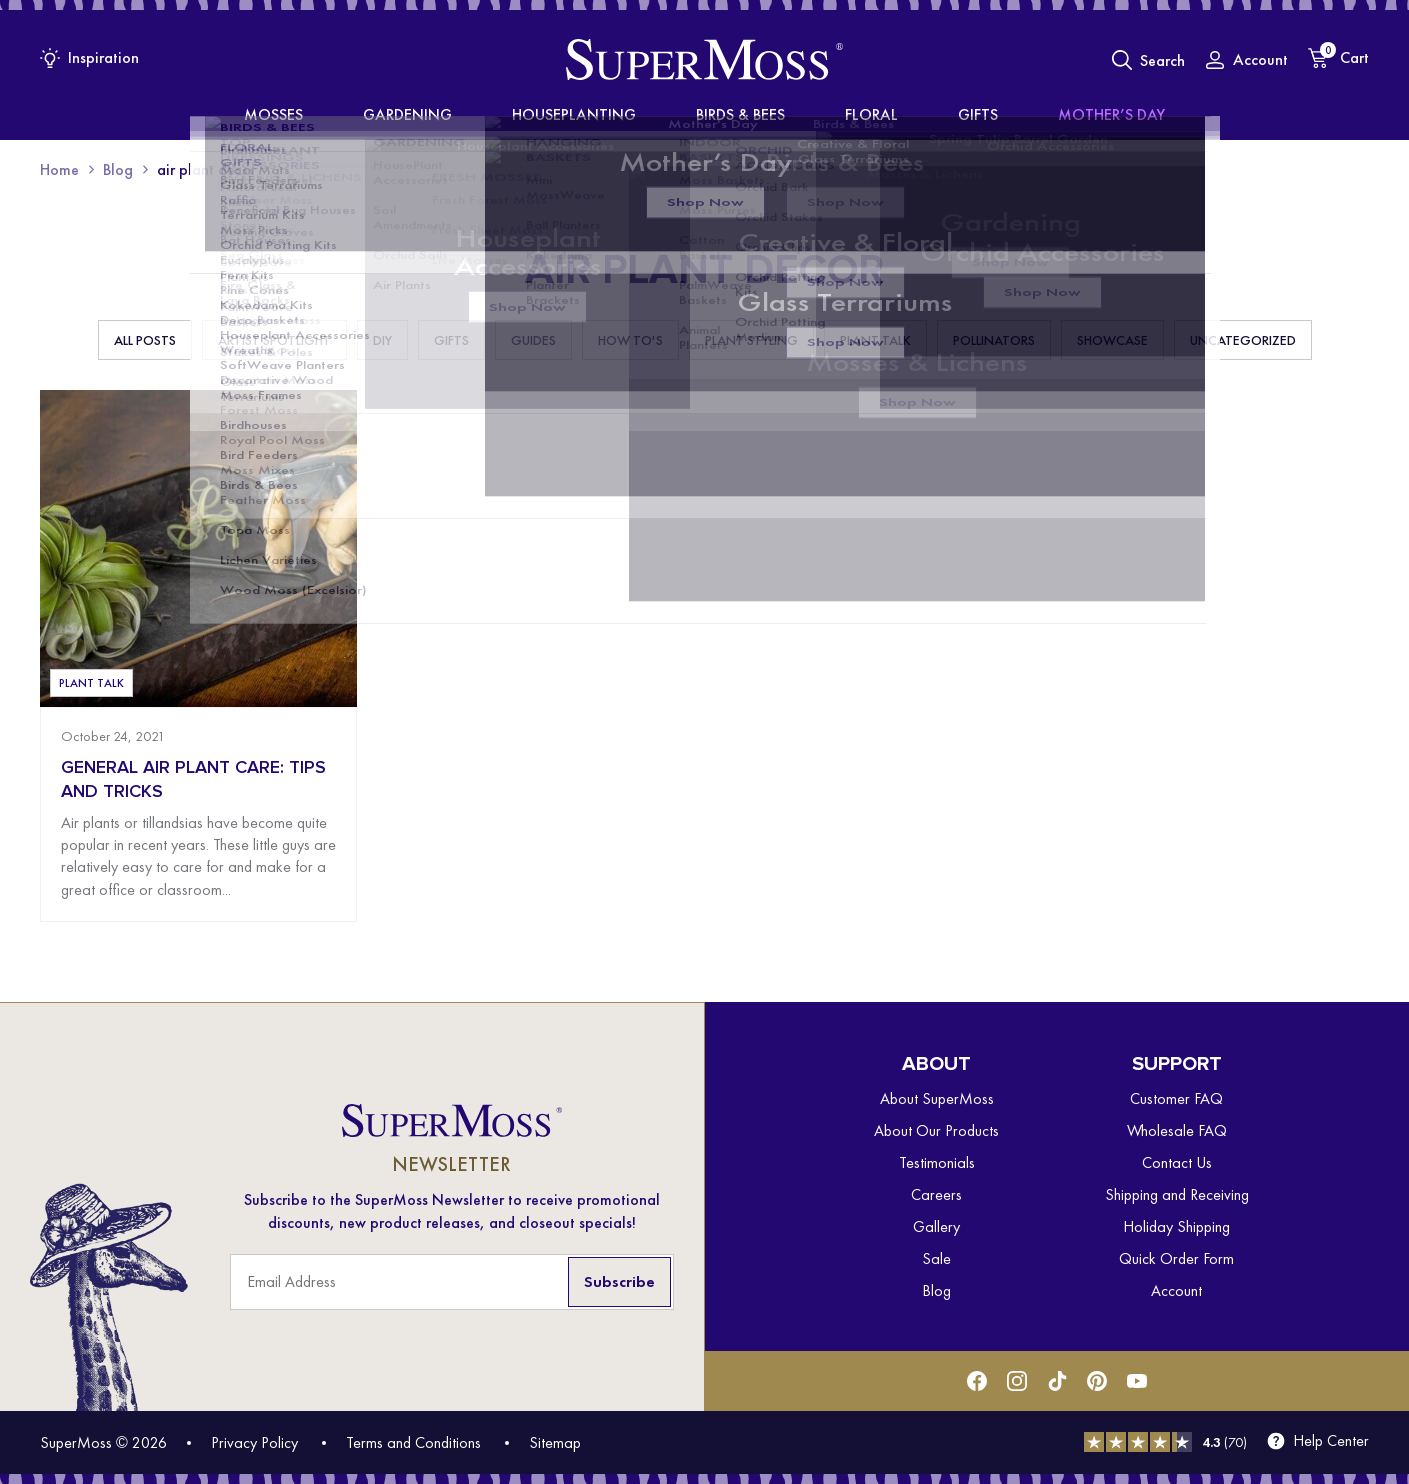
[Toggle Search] (1148, 60)
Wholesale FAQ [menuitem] (1177, 1130)
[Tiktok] (1057, 1381)
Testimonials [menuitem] (937, 1162)
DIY (382, 340)
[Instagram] (1017, 1381)
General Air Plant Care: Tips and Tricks (193, 779)
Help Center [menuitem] (1331, 1441)
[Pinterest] (1097, 1381)
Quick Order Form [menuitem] (1176, 1258)
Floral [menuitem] (844, 115)
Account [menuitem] (1176, 1290)
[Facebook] (977, 1381)
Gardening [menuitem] (462, 115)
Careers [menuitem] (936, 1194)
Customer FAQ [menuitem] (1176, 1098)
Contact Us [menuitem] (1177, 1162)
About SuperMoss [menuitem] (937, 1098)
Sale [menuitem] (936, 1258)
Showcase (1112, 340)
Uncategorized (1243, 340)
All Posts (145, 340)
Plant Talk (875, 340)
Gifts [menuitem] (922, 115)
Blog (118, 169)
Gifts (451, 340)
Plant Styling (751, 340)
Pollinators (994, 340)
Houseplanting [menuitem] (595, 115)
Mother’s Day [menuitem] (1027, 115)
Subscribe (619, 1281)
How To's (630, 340)
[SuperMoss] (704, 60)
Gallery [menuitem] (936, 1226)
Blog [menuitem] (936, 1290)
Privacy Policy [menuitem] (254, 1442)
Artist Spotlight (274, 340)
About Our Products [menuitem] (936, 1130)
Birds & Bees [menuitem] (736, 115)
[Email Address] (452, 1282)
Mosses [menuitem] (359, 115)
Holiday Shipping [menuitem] (1176, 1226)
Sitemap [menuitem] (555, 1442)
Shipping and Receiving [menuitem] (1177, 1194)
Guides (533, 340)
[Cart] (1338, 58)
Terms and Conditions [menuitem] (413, 1442)
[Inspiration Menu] (89, 57)
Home (59, 169)
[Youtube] (1137, 1381)
